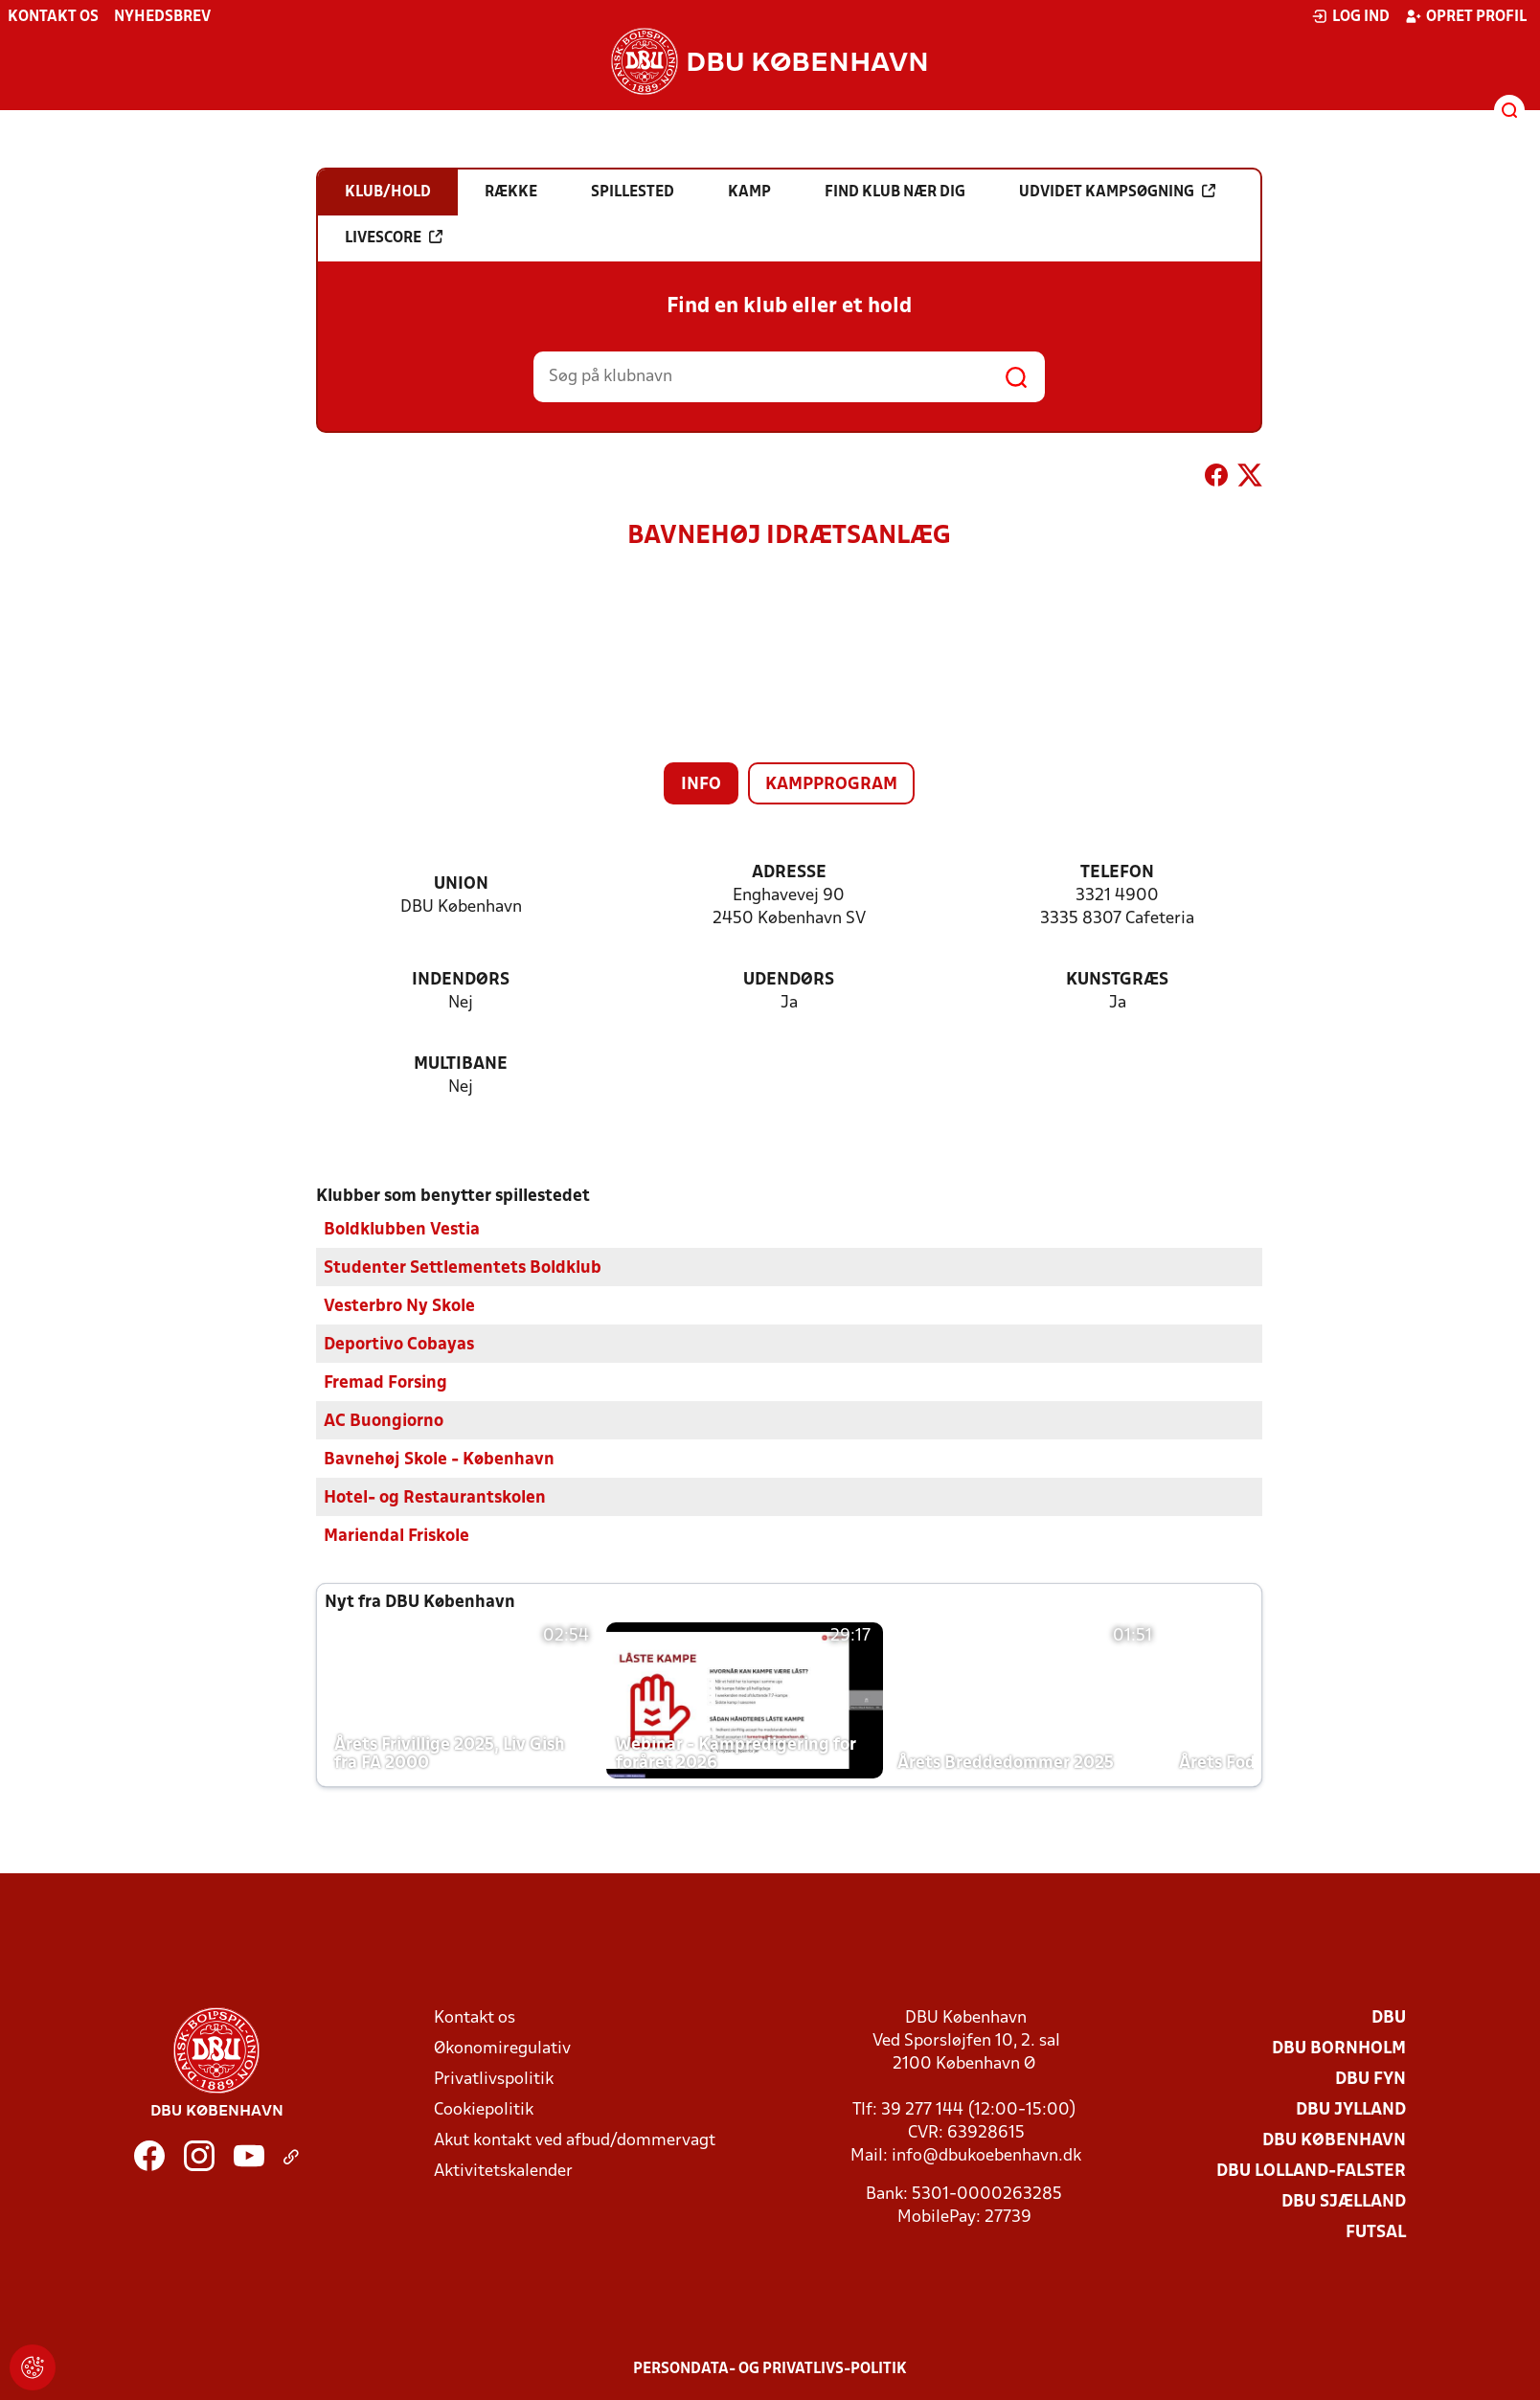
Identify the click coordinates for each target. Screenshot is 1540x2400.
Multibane (461, 1064)
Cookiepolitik (483, 2109)
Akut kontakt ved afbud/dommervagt (574, 2140)
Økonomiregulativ (502, 2048)
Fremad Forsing (385, 1382)
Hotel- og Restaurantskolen (435, 1497)
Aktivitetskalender (503, 2170)
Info (701, 785)
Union (461, 884)
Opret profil (1466, 16)
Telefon (1117, 873)
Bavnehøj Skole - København (439, 1459)
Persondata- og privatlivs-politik (770, 2368)
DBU (1388, 2017)
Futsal (1376, 2232)
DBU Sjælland (1343, 2201)
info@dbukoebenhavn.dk (986, 2155)
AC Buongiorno (383, 1421)
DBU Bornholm (1339, 2048)
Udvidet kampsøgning (1117, 191)
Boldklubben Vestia (402, 1229)
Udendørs (788, 980)
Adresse (789, 873)
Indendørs (461, 980)
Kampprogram (831, 785)
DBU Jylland (1351, 2109)
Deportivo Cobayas (399, 1344)
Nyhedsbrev (162, 17)
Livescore (393, 237)
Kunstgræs (1117, 980)
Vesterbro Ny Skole (399, 1306)
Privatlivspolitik (494, 2079)
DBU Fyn (1370, 2079)
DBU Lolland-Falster (1311, 2170)
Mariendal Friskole (396, 1536)
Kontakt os (53, 17)
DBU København (1334, 2140)
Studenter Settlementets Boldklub (462, 1267)
